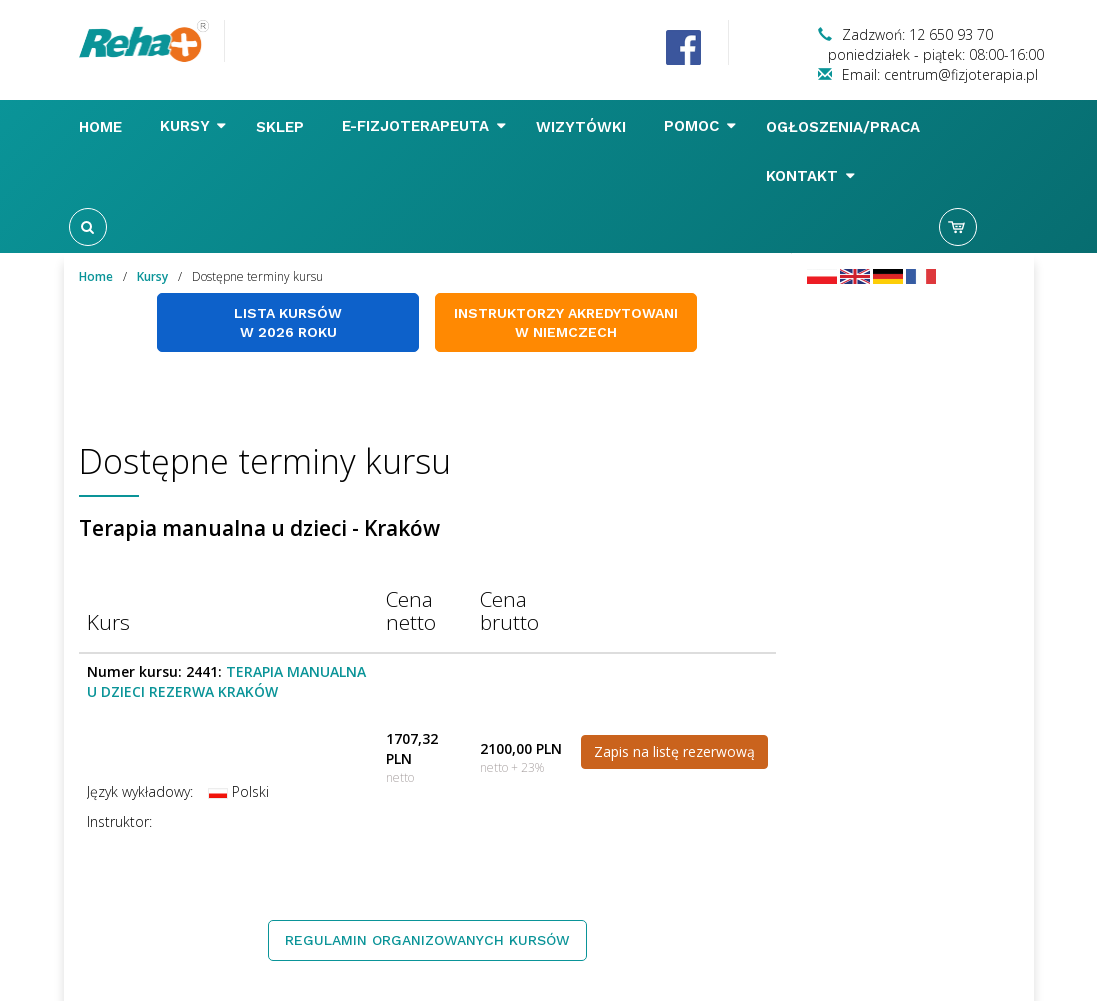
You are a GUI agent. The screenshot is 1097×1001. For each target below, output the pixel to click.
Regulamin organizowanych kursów (427, 940)
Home (103, 127)
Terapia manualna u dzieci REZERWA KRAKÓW (226, 681)
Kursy (193, 126)
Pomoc (700, 126)
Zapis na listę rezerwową (674, 751)
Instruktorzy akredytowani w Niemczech (566, 322)
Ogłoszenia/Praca (845, 127)
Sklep (282, 127)
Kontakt (810, 176)
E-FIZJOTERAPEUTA (424, 126)
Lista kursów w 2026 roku (288, 322)
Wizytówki (583, 127)
